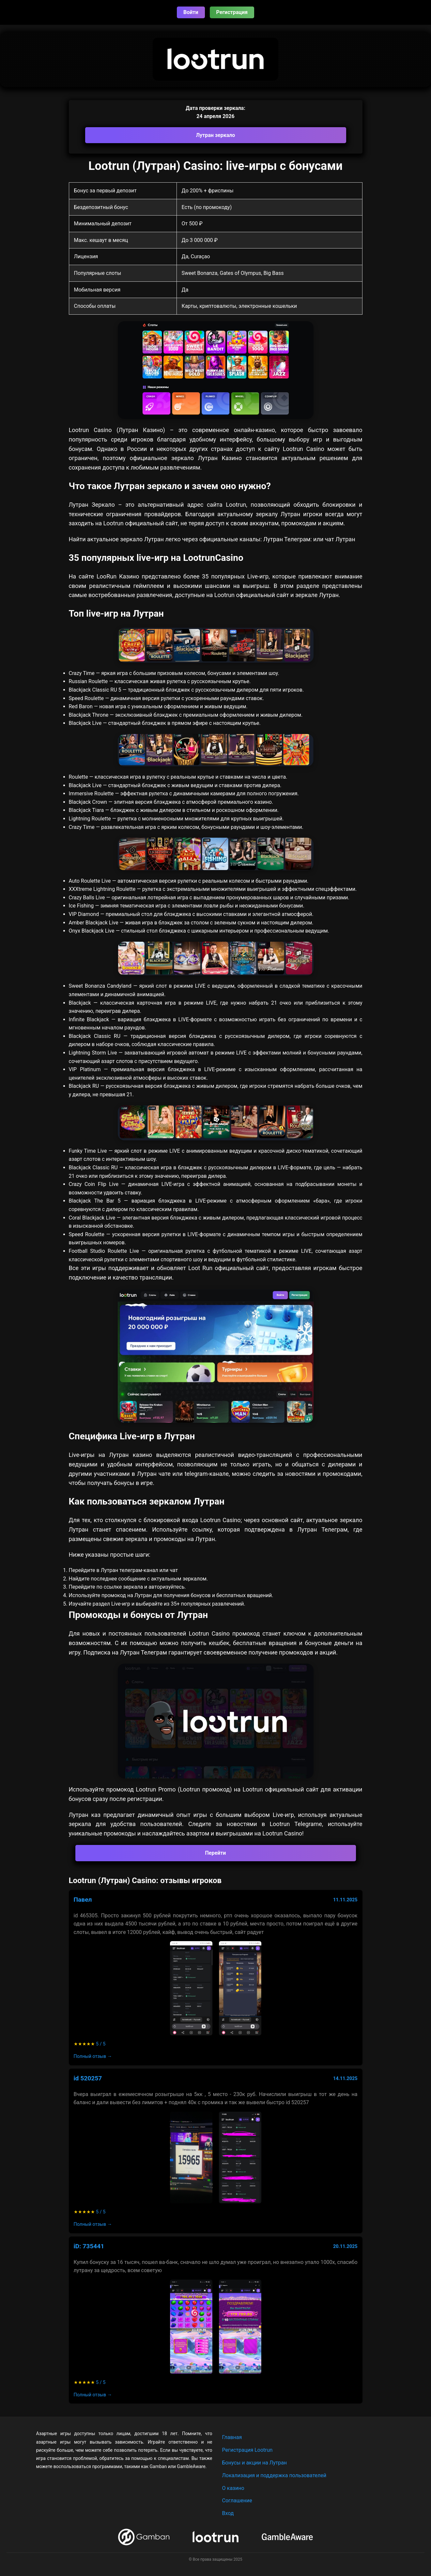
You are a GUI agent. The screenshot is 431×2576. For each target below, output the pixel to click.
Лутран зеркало (215, 135)
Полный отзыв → (93, 2056)
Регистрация (232, 12)
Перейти (215, 1853)
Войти (190, 12)
